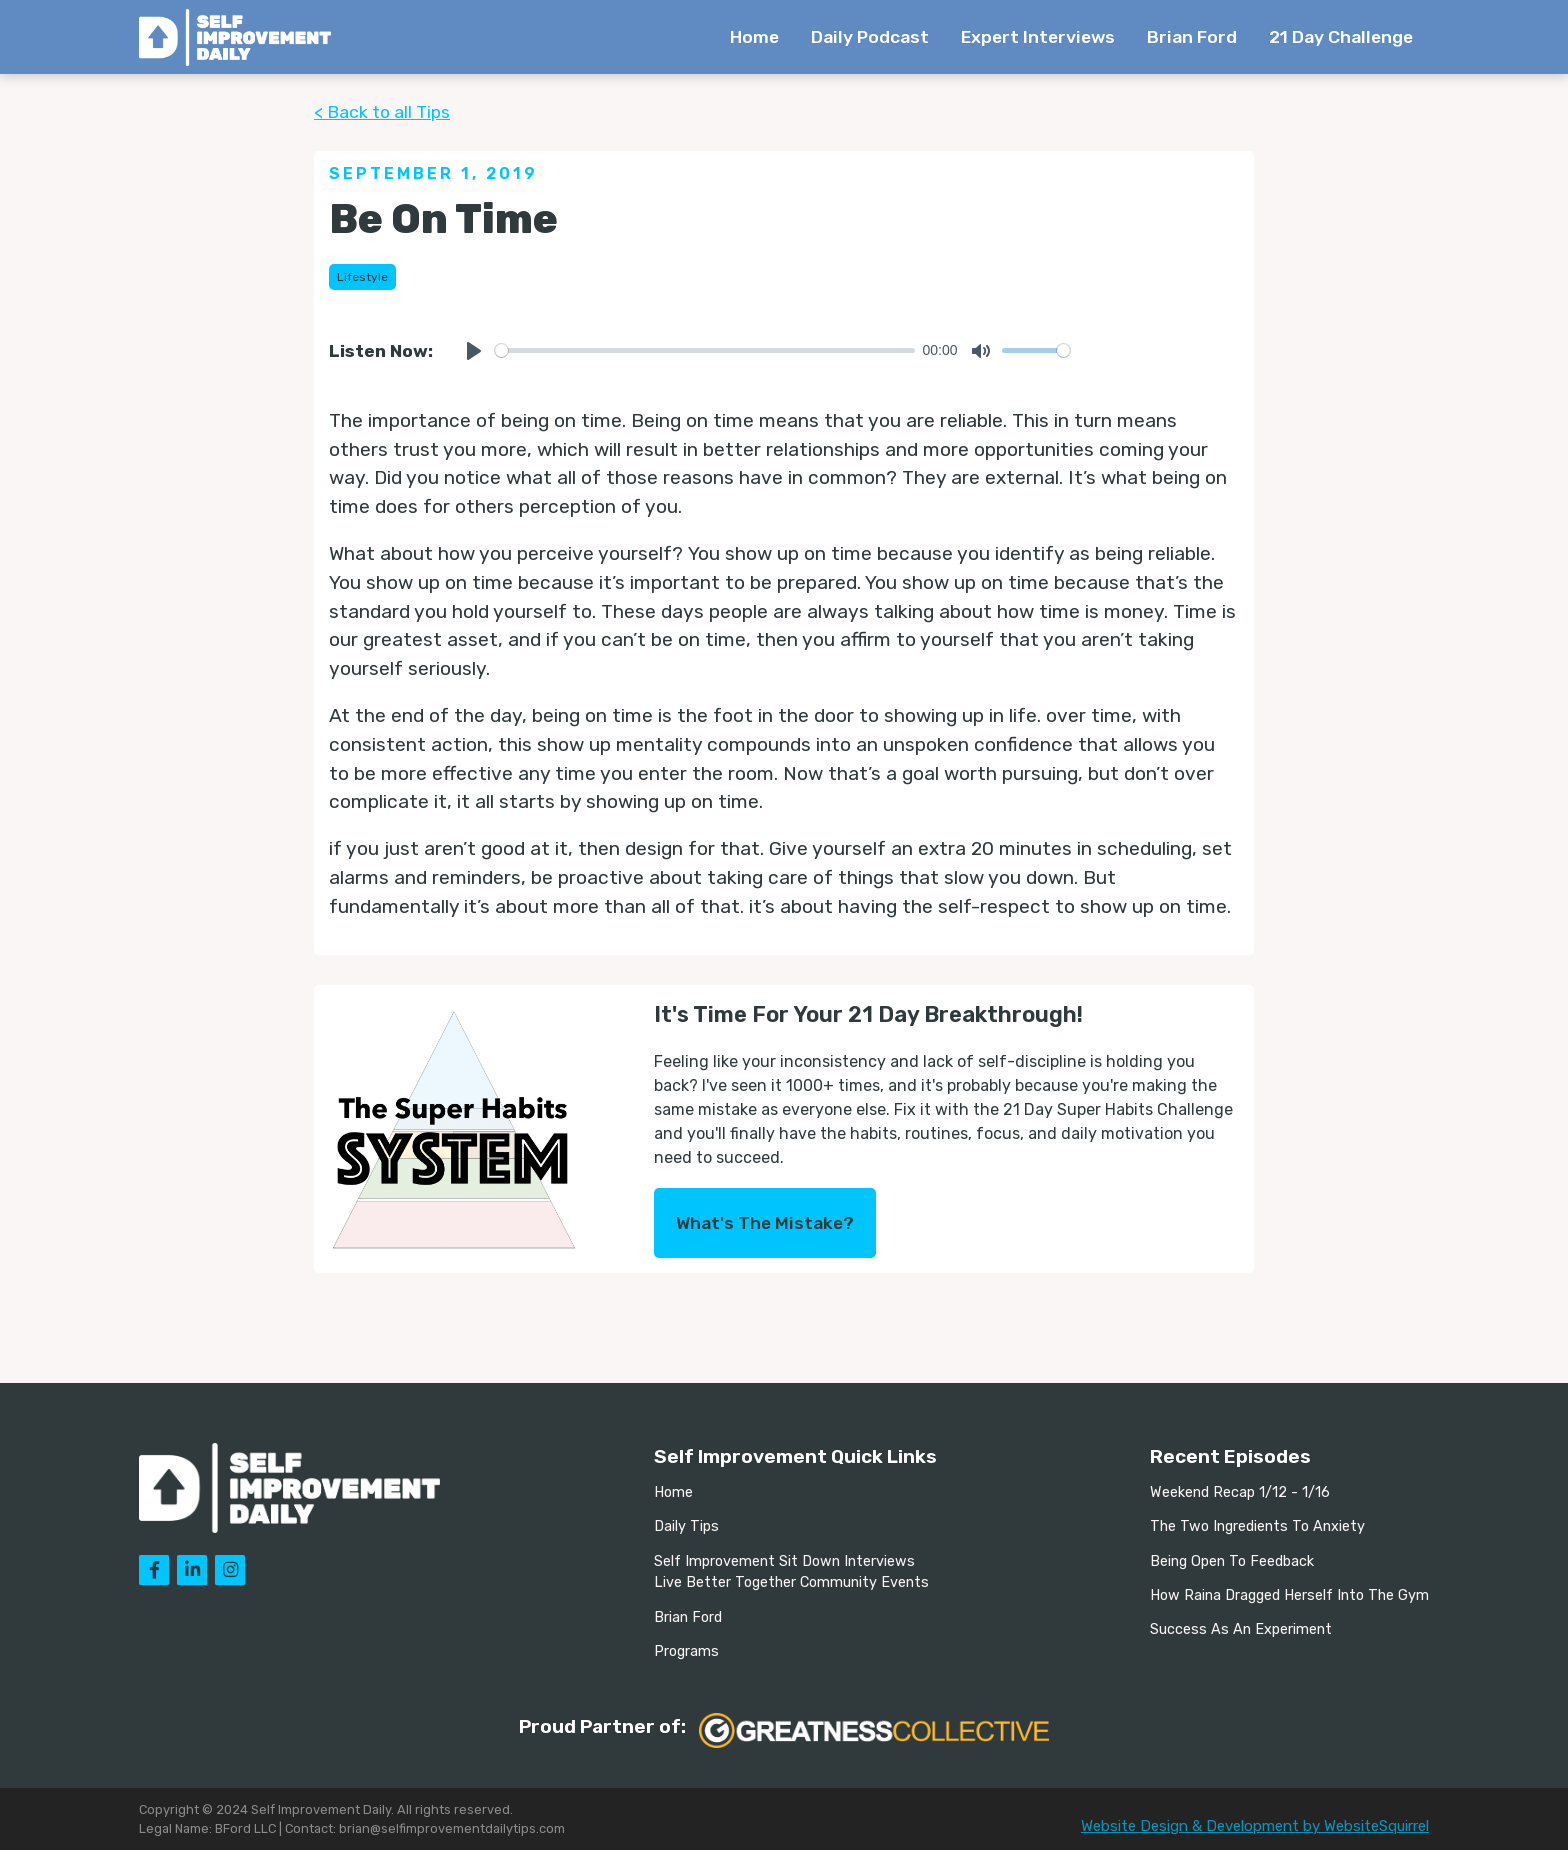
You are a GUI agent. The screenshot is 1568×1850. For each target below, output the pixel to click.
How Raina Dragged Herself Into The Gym (1289, 1595)
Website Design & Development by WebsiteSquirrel (1255, 1826)
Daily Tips (686, 1526)
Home (754, 37)
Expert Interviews (1038, 37)
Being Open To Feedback (1232, 1561)
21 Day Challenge (1341, 37)
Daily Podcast (870, 37)
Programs (686, 1651)
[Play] (474, 351)
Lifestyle (362, 277)
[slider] (705, 350)
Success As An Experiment (1241, 1629)
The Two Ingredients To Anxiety (1257, 1526)
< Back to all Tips (382, 112)
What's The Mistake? (765, 1223)
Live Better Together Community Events (791, 1582)
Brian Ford (1192, 37)
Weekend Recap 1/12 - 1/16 (1240, 1492)
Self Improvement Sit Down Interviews (784, 1561)
